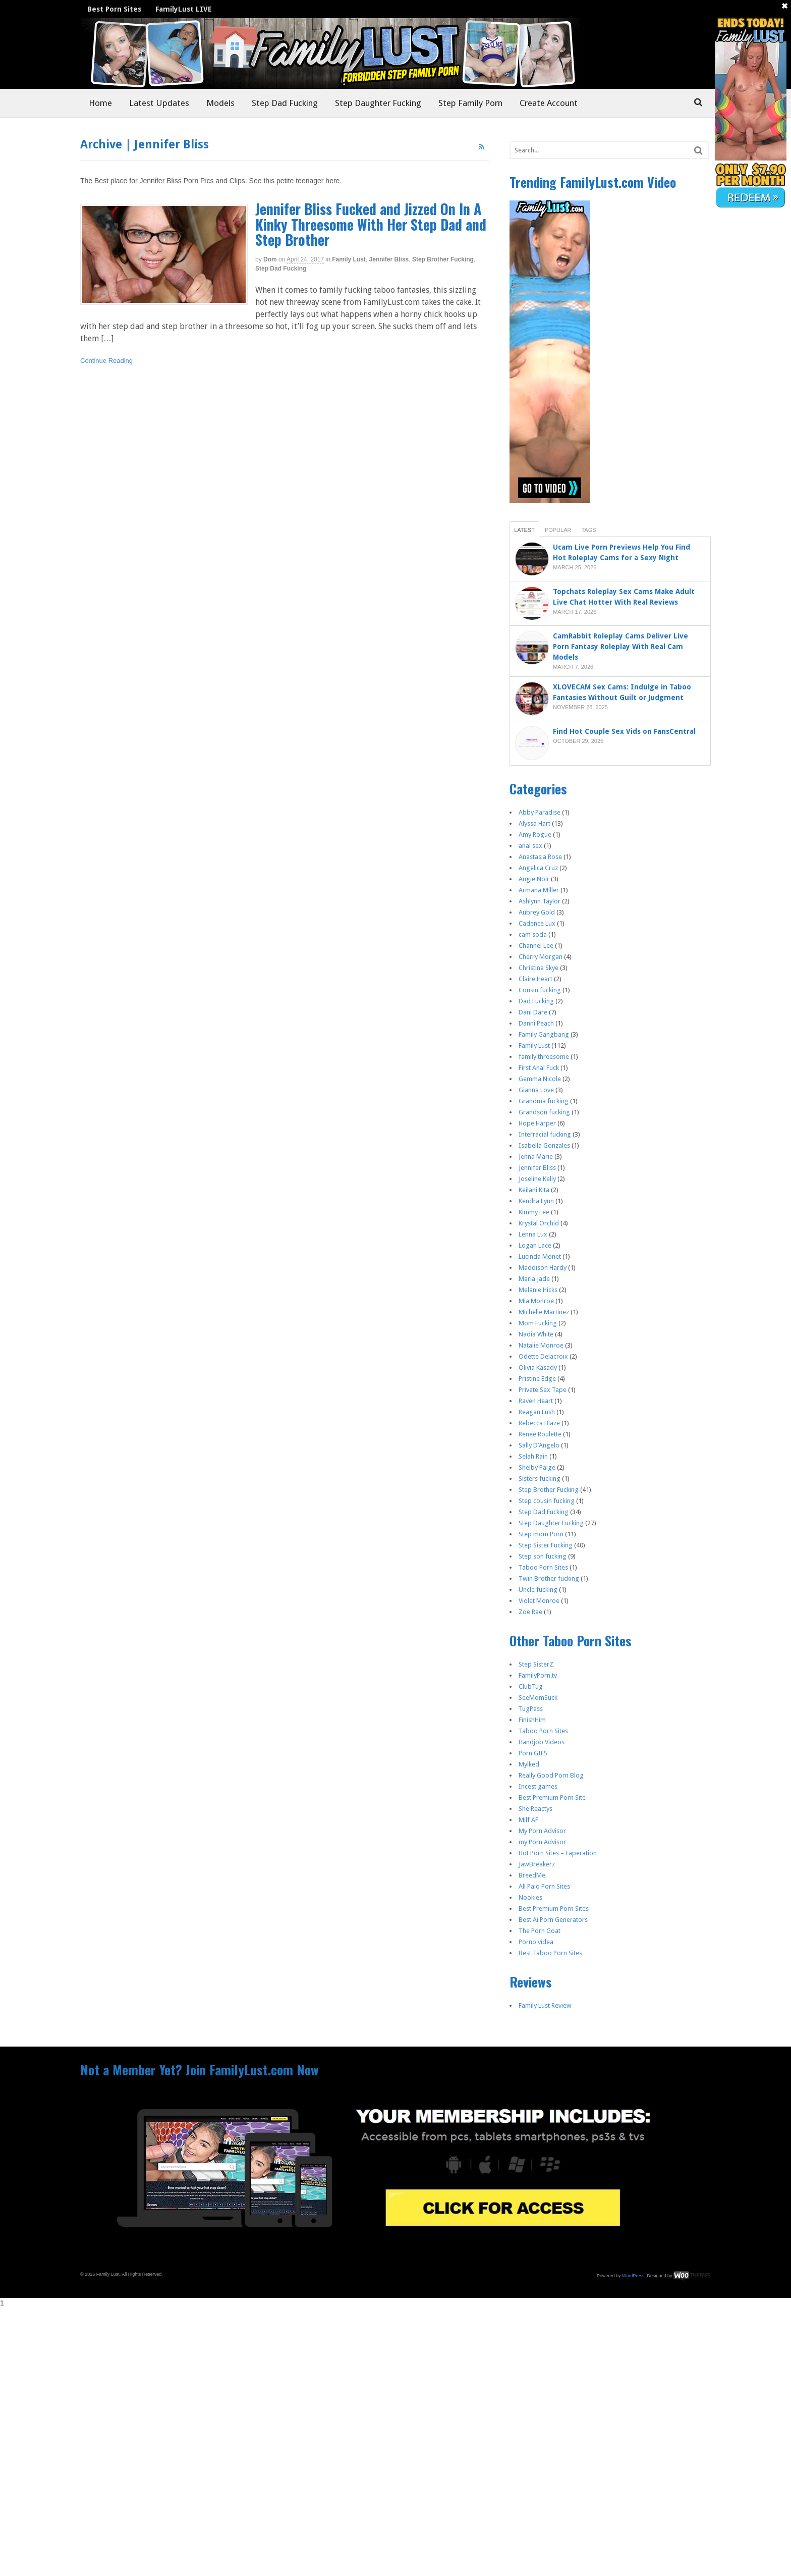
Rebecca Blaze (539, 1423)
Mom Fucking (538, 1323)
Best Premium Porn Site (552, 1797)
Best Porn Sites (114, 9)
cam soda (533, 934)
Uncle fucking (538, 1589)
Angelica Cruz (538, 868)
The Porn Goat (539, 1931)
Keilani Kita (534, 1190)
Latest (524, 530)
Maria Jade (534, 1278)
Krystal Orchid (539, 1223)
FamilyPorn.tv (538, 1675)
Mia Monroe (536, 1301)
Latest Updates (159, 103)
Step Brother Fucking (443, 259)
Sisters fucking (539, 1478)
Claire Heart (535, 979)
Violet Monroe (539, 1600)
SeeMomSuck (538, 1697)
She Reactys (535, 1808)
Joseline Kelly (537, 1179)
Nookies (530, 1897)
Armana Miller (539, 890)
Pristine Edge (537, 1378)
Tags (588, 530)
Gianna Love (536, 1090)
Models (220, 103)
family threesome (544, 1056)
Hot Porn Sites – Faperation (558, 1853)
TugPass (531, 1708)
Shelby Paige (537, 1467)
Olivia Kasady (538, 1367)
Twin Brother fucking (549, 1578)
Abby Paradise (539, 812)
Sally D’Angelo (539, 1445)
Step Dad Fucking (285, 103)
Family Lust (349, 259)
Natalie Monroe (541, 1345)
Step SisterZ (536, 1664)
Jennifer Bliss (389, 259)
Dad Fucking (536, 1001)
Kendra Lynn (536, 1201)
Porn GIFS (533, 1753)
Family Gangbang (544, 1034)
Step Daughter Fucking (378, 103)
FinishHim (532, 1720)
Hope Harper (537, 1123)
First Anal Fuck (539, 1067)
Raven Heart (536, 1401)
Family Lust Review (545, 2005)
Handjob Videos (541, 1742)
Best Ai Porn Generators (553, 1919)
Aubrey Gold (537, 912)
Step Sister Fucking (546, 1545)
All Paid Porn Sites (544, 1886)
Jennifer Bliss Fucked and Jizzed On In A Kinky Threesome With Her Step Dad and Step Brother (370, 224)
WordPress (633, 2275)
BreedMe (532, 1875)
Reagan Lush (537, 1412)
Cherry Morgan (540, 956)
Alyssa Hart (534, 823)
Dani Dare (533, 1012)
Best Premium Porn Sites (554, 1908)
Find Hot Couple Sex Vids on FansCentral (625, 731)
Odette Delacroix (543, 1356)
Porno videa (536, 1942)
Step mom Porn (541, 1534)
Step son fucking (543, 1556)
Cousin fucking (540, 990)
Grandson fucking (544, 1112)
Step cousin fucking (547, 1501)
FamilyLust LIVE (183, 9)
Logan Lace (535, 1245)
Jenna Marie (536, 1156)
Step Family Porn (470, 103)
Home (100, 103)
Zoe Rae (530, 1612)
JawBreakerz (537, 1864)
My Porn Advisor (542, 1831)
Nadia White (536, 1334)
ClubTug (531, 1686)
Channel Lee (536, 945)
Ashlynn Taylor (539, 901)
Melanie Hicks (538, 1290)
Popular (558, 530)
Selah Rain (533, 1456)
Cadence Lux (537, 923)
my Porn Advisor (542, 1842)
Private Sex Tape (543, 1389)
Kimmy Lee (534, 1212)
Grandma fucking (544, 1101)
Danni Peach (536, 1023)
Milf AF (528, 1819)
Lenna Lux (533, 1234)
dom (270, 259)
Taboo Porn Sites (543, 1567)
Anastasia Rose (540, 857)
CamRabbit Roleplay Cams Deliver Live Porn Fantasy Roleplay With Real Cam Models (620, 646)
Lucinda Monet (540, 1256)
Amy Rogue (535, 834)
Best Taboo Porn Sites (550, 1953)
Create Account (549, 103)
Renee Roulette (540, 1434)
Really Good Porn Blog (551, 1775)
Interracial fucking (545, 1134)
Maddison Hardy (543, 1267)
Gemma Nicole (540, 1079)
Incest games (538, 1786)
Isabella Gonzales (544, 1145)
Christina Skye (538, 968)
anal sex (530, 845)
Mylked (529, 1764)
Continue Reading (106, 360)
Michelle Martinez (544, 1312)
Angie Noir (534, 879)
